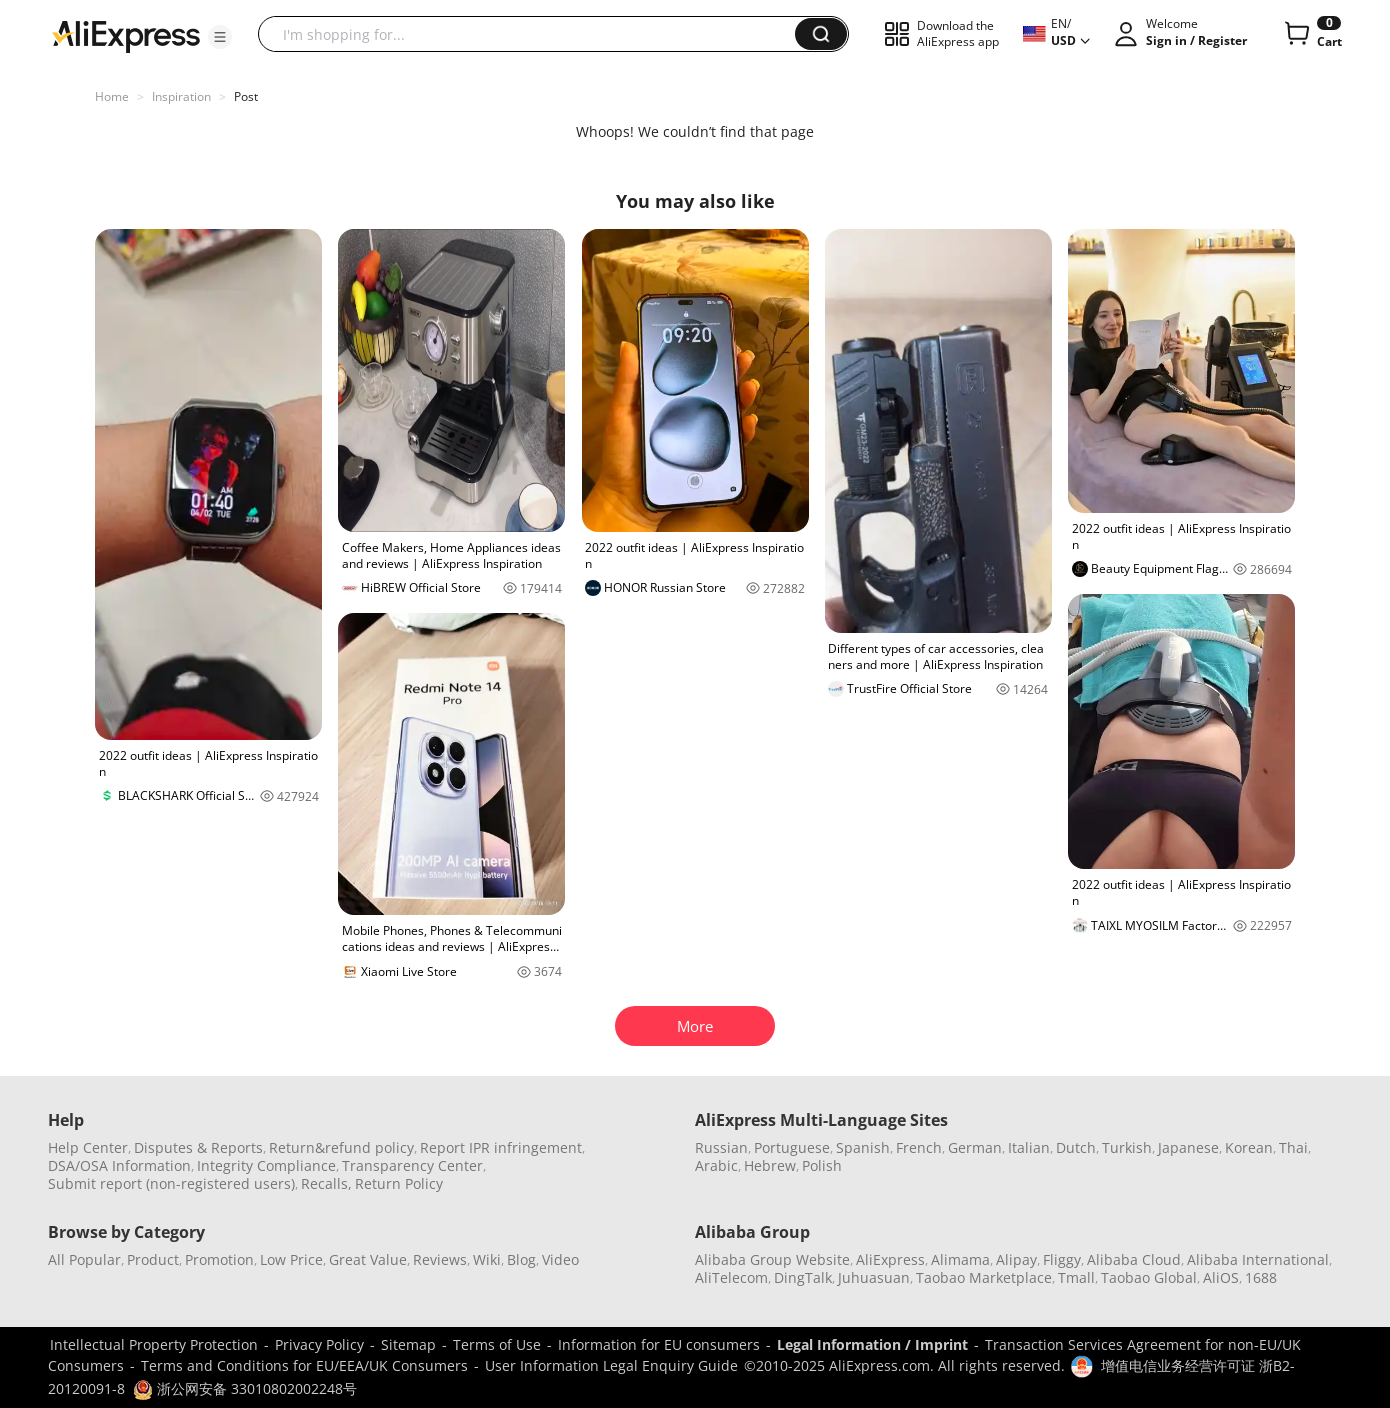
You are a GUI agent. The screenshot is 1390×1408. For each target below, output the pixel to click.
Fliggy (1062, 1259)
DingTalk (803, 1277)
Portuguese (792, 1147)
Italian (1029, 1147)
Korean (1249, 1147)
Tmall (1076, 1277)
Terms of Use (497, 1344)
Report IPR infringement (501, 1147)
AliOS (1221, 1277)
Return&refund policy (341, 1147)
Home (112, 96)
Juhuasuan (874, 1277)
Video (560, 1259)
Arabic (716, 1165)
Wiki (487, 1259)
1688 (1261, 1277)
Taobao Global (1149, 1277)
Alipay (1016, 1259)
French (919, 1147)
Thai (1293, 1147)
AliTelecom (731, 1277)
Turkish (1127, 1147)
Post (246, 96)
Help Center (88, 1147)
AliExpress (890, 1259)
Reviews (440, 1259)
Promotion (219, 1259)
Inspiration (181, 96)
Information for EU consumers (659, 1344)
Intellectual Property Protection (154, 1344)
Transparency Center (412, 1165)
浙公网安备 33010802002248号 (245, 1388)
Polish (822, 1165)
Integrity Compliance (266, 1165)
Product (153, 1259)
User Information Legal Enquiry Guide (611, 1365)
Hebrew (770, 1165)
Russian (721, 1147)
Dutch (1076, 1147)
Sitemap (408, 1344)
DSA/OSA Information (119, 1165)
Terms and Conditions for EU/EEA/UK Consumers (304, 1365)
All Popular (84, 1259)
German (975, 1147)
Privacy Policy (319, 1344)
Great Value (368, 1259)
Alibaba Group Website (772, 1259)
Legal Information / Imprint (872, 1344)
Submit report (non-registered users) (171, 1183)
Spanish (863, 1147)
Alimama (960, 1259)
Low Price (291, 1259)
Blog (521, 1259)
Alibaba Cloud (1134, 1259)
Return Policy (399, 1183)
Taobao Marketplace (984, 1277)
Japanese (1188, 1147)
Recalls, (326, 1183)
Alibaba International (1258, 1259)
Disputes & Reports (198, 1147)
